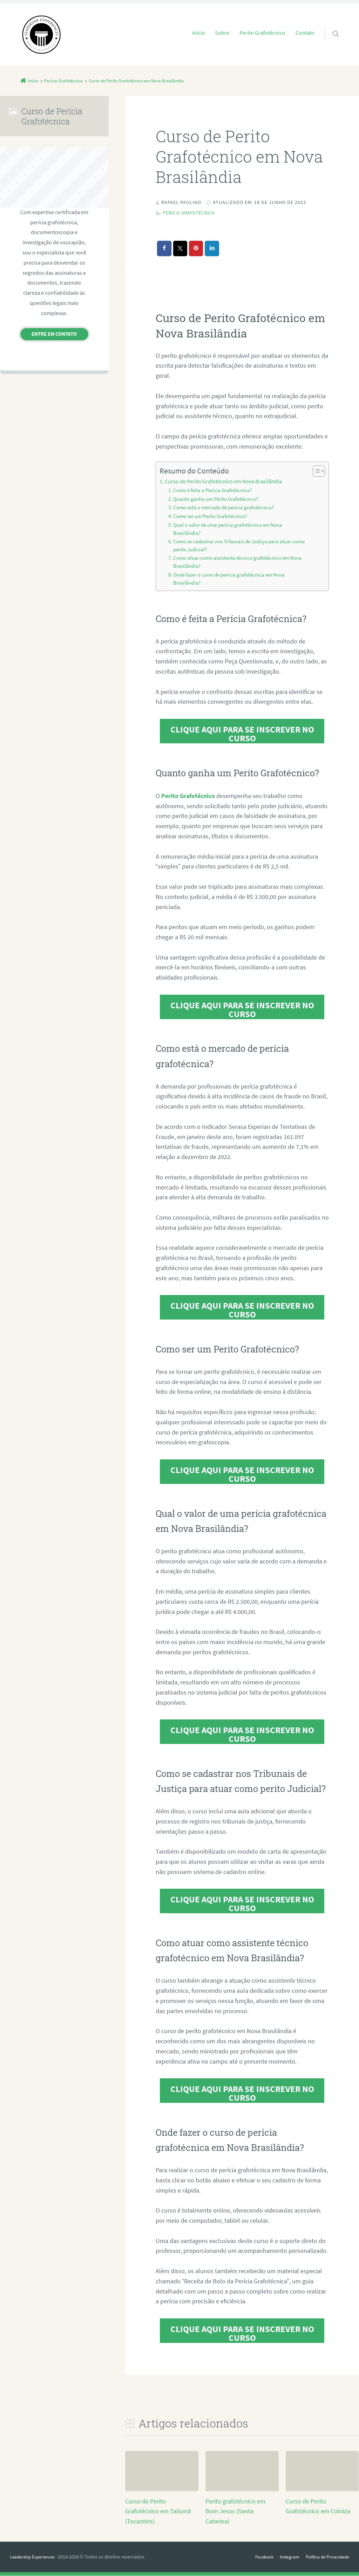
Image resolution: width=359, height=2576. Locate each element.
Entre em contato (54, 333)
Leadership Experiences (34, 2557)
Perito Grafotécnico (262, 32)
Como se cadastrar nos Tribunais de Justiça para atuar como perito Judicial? (239, 546)
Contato (305, 32)
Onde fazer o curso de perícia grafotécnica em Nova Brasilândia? (229, 579)
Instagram (285, 2557)
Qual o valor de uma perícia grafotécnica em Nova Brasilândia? (227, 529)
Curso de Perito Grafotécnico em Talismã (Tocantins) (158, 2511)
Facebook (258, 2557)
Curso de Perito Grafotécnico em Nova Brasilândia (223, 481)
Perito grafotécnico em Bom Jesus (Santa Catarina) (235, 2511)
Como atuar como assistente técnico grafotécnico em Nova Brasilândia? (237, 563)
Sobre (222, 32)
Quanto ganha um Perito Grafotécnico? (215, 499)
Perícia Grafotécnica (191, 213)
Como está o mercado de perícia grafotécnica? (223, 508)
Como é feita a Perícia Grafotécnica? (212, 491)
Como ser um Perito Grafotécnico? (210, 516)
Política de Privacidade (325, 2557)
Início (198, 32)
